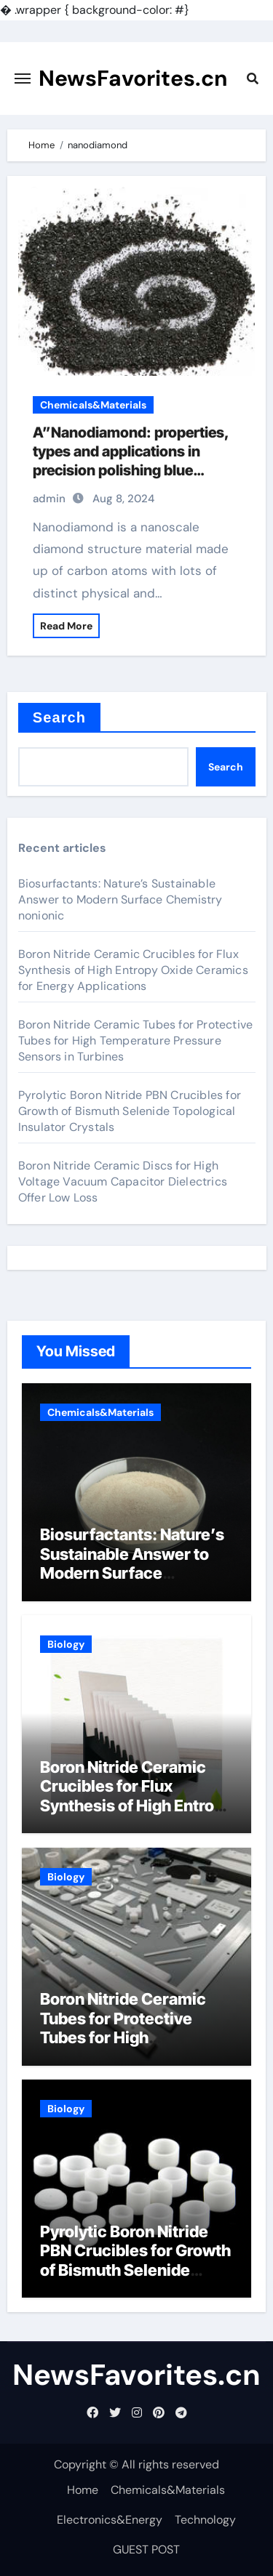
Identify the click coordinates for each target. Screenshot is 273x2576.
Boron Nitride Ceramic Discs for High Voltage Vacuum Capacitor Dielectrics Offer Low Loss (122, 1181)
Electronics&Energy (109, 2519)
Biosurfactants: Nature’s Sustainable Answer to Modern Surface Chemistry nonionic (120, 899)
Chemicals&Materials (93, 404)
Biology (65, 1644)
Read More (66, 625)
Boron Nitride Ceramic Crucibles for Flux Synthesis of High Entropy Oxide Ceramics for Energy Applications (133, 970)
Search (59, 717)
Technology (205, 2519)
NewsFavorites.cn (133, 78)
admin (49, 498)
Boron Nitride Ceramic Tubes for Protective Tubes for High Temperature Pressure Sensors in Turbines (135, 1040)
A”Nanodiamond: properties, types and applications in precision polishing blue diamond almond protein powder (131, 470)
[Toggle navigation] (23, 78)
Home (82, 2489)
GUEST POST (146, 2549)
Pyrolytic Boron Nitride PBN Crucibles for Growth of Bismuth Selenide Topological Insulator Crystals (129, 1111)
